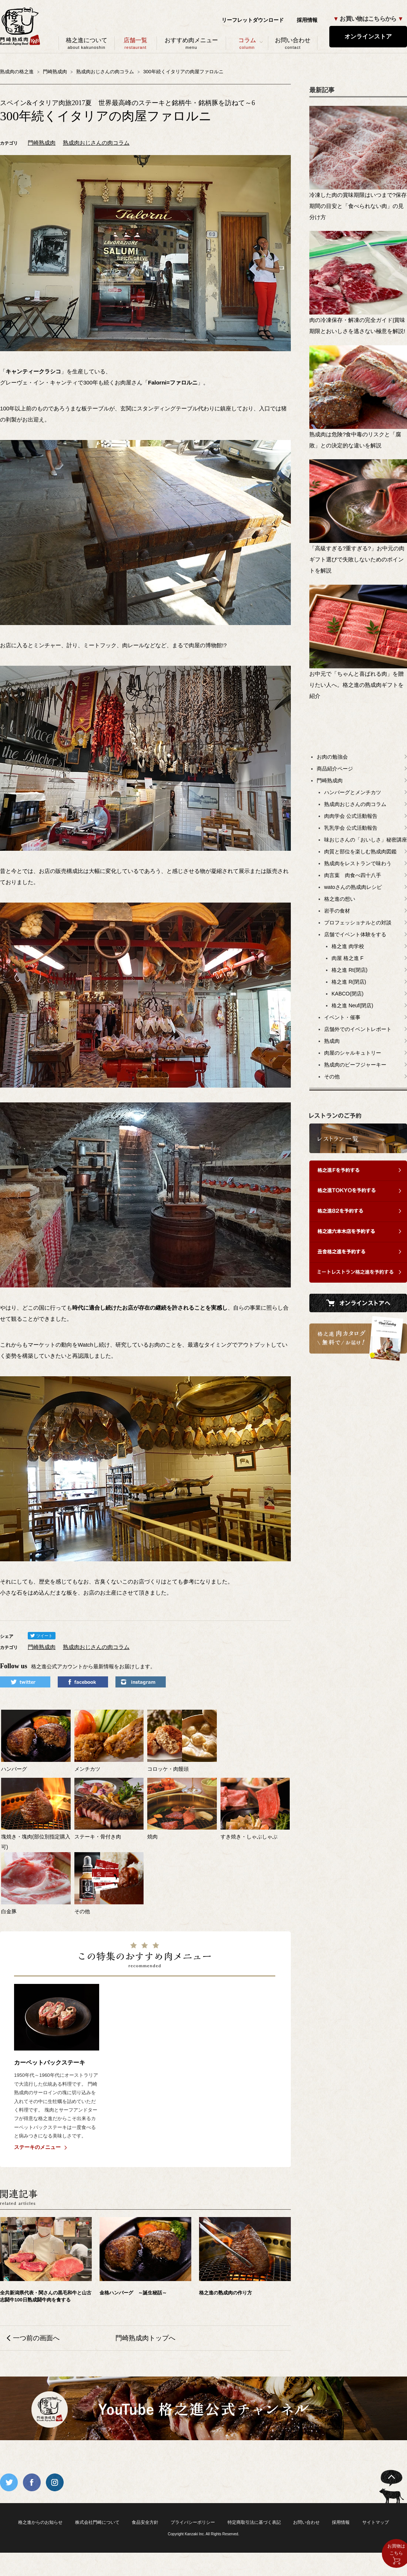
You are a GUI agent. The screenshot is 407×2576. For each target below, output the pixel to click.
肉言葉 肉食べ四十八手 (352, 875)
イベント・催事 (342, 1017)
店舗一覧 (135, 43)
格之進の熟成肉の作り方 (225, 2292)
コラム (247, 43)
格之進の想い (339, 899)
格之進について (87, 43)
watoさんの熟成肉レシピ (353, 887)
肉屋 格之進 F (347, 958)
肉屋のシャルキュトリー (352, 1053)
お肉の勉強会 (332, 757)
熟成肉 (332, 1041)
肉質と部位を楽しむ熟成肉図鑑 (360, 851)
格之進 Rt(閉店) (349, 970)
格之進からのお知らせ (40, 2522)
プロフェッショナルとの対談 (357, 923)
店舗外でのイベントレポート (357, 1029)
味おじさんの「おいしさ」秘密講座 (365, 840)
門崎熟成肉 (42, 143)
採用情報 (307, 20)
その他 (332, 1076)
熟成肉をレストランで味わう (357, 863)
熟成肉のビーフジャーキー (355, 1065)
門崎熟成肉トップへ (145, 2338)
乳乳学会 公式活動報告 (350, 828)
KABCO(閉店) (347, 994)
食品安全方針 (145, 2522)
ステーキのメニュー (37, 2147)
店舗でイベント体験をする (355, 934)
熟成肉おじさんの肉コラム (96, 143)
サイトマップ (375, 2522)
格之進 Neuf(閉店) (352, 1005)
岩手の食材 (337, 911)
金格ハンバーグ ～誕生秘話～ (133, 2292)
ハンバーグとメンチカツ (352, 792)
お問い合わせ (292, 43)
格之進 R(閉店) (349, 982)
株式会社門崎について (97, 2522)
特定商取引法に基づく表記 (254, 2522)
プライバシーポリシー (193, 2522)
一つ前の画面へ (36, 2338)
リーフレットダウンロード (253, 20)
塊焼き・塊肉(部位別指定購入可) (36, 1836)
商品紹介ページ (335, 769)
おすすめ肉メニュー (191, 43)
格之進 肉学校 (348, 946)
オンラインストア (368, 36)
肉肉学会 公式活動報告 (350, 816)
